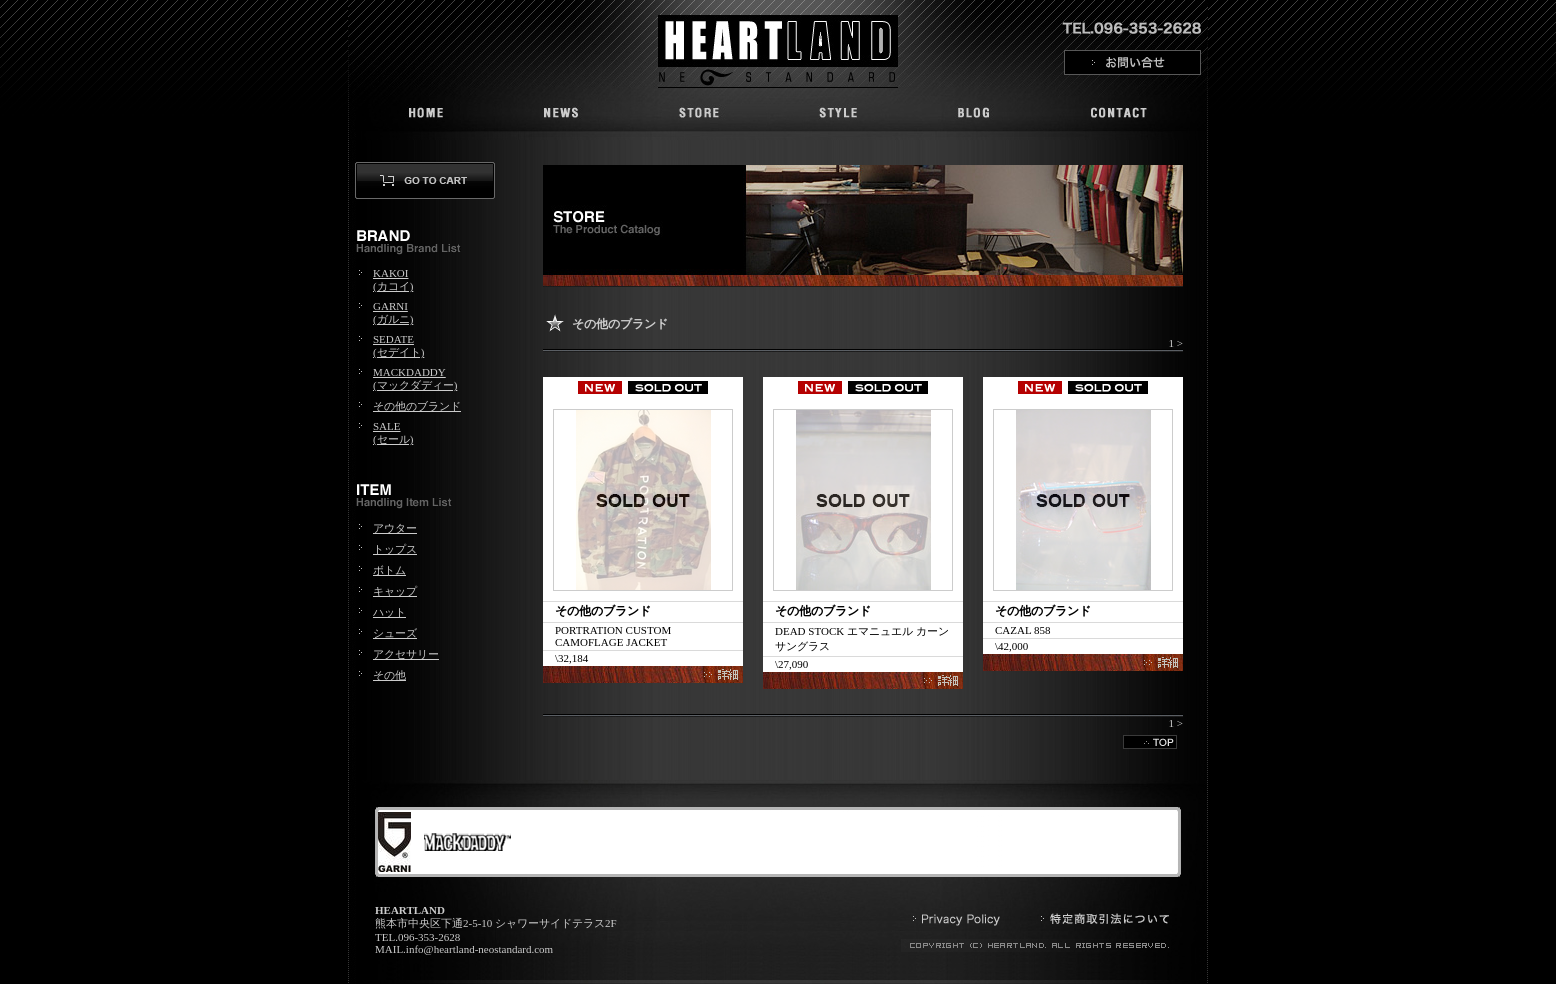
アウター (395, 528)
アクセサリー (406, 654)
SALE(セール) (393, 432)
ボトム (389, 570)
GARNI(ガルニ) (393, 312)
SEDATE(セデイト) (398, 345)
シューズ (395, 633)
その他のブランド (417, 406)
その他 (389, 675)
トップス (395, 549)
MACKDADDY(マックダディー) (415, 378)
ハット (389, 612)
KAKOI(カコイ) (393, 279)
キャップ (395, 591)
